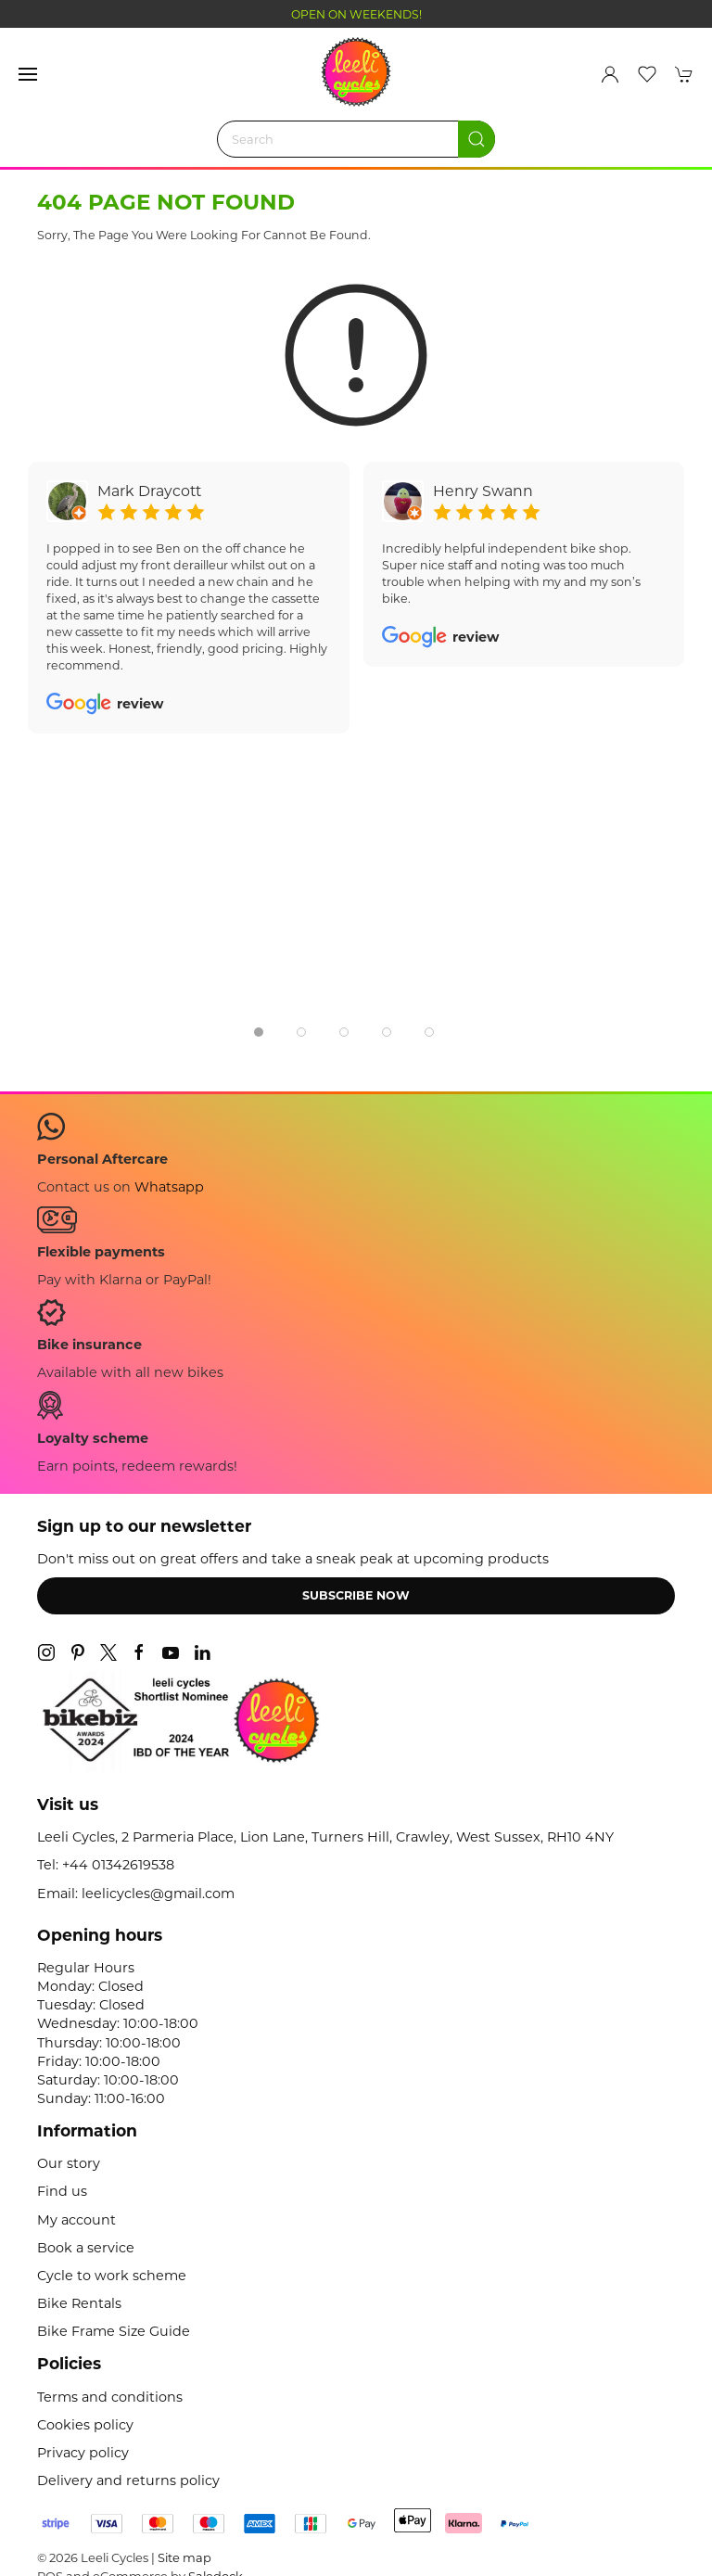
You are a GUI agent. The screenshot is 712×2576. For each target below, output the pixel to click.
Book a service (85, 2247)
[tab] (258, 1032)
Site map (184, 2557)
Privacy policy (83, 2452)
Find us (62, 2191)
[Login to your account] (610, 74)
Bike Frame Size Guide (113, 2331)
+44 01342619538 (118, 1864)
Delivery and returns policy (128, 2480)
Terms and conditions (110, 2397)
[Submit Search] (476, 139)
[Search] (356, 139)
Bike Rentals (79, 2303)
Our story (68, 2163)
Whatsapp (169, 1187)
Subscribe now (356, 1595)
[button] (28, 74)
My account (76, 2220)
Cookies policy (85, 2425)
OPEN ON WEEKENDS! (356, 14)
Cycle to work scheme (111, 2275)
